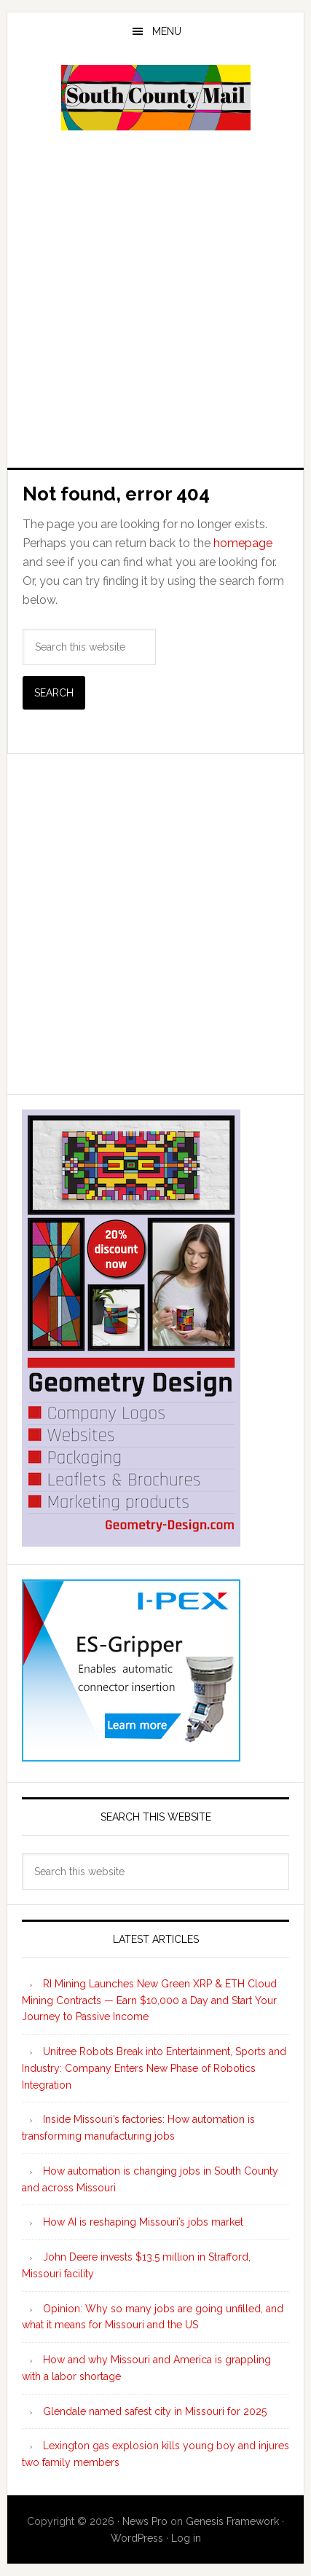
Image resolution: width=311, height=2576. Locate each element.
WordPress (137, 2538)
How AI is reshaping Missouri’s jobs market (143, 2222)
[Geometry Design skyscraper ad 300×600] (131, 1540)
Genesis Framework (232, 2521)
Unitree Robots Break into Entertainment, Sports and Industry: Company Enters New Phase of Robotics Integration (154, 2068)
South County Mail (155, 97)
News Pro (145, 2521)
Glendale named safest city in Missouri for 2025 (155, 2411)
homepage (242, 543)
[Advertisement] (155, 297)
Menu (166, 31)
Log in (186, 2538)
